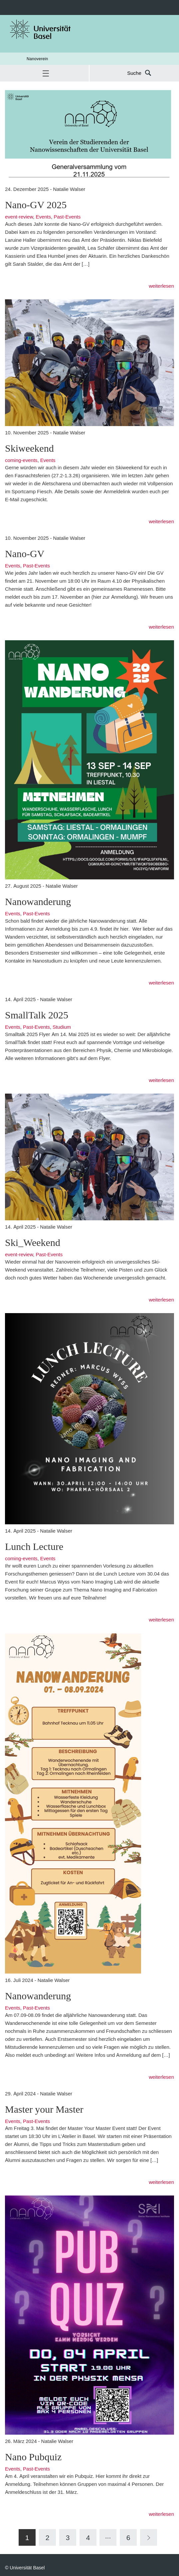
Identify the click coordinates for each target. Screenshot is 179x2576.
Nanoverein (37, 58)
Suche (134, 73)
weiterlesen (161, 286)
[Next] (148, 2537)
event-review (19, 217)
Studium (62, 1027)
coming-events (21, 460)
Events (43, 217)
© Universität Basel (25, 2567)
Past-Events (67, 217)
